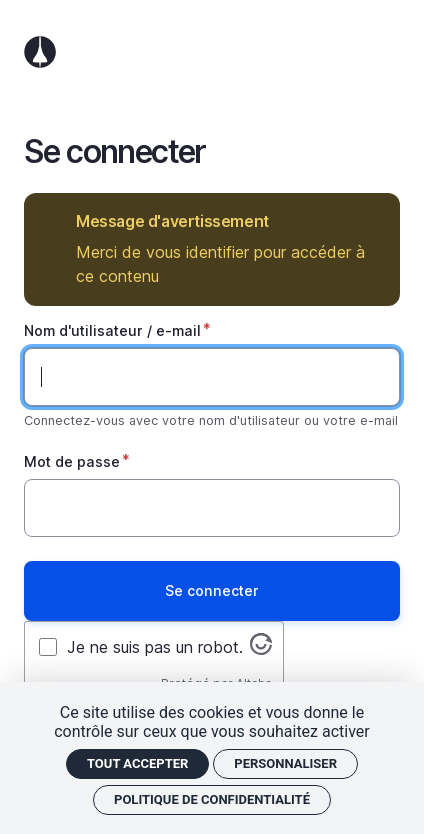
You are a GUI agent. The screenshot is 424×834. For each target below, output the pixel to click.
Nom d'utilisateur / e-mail (112, 330)
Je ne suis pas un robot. (155, 647)
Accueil (212, 52)
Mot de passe (72, 461)
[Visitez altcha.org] (261, 649)
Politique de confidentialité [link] (212, 799)
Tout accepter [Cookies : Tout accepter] (137, 763)
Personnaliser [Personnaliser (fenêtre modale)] (285, 763)
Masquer (370, 221)
